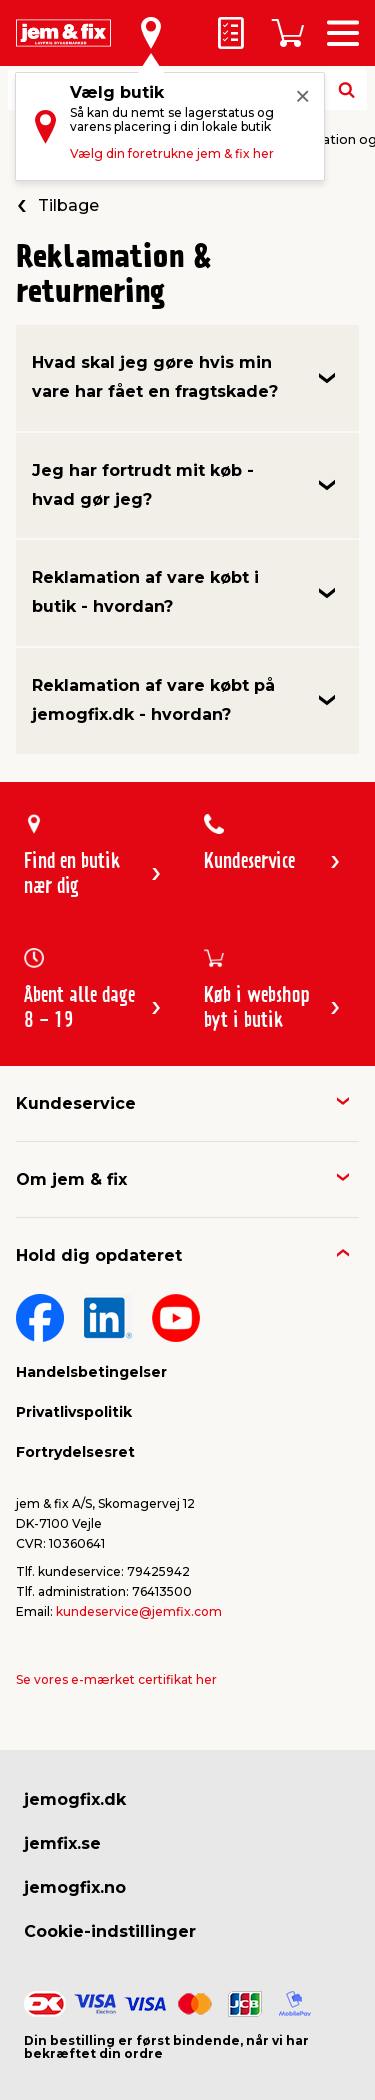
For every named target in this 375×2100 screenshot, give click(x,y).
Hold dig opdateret (99, 1255)
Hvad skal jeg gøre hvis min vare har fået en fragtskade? (155, 377)
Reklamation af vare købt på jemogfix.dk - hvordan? (153, 700)
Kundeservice (76, 1103)
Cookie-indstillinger (110, 1931)
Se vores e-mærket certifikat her (116, 1679)
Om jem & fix (71, 1179)
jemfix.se (62, 1843)
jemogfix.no (75, 1887)
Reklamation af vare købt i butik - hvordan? (145, 592)
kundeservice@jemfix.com (139, 1611)
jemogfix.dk (75, 1799)
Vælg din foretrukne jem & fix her (172, 153)
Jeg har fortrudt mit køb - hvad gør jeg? (143, 485)
